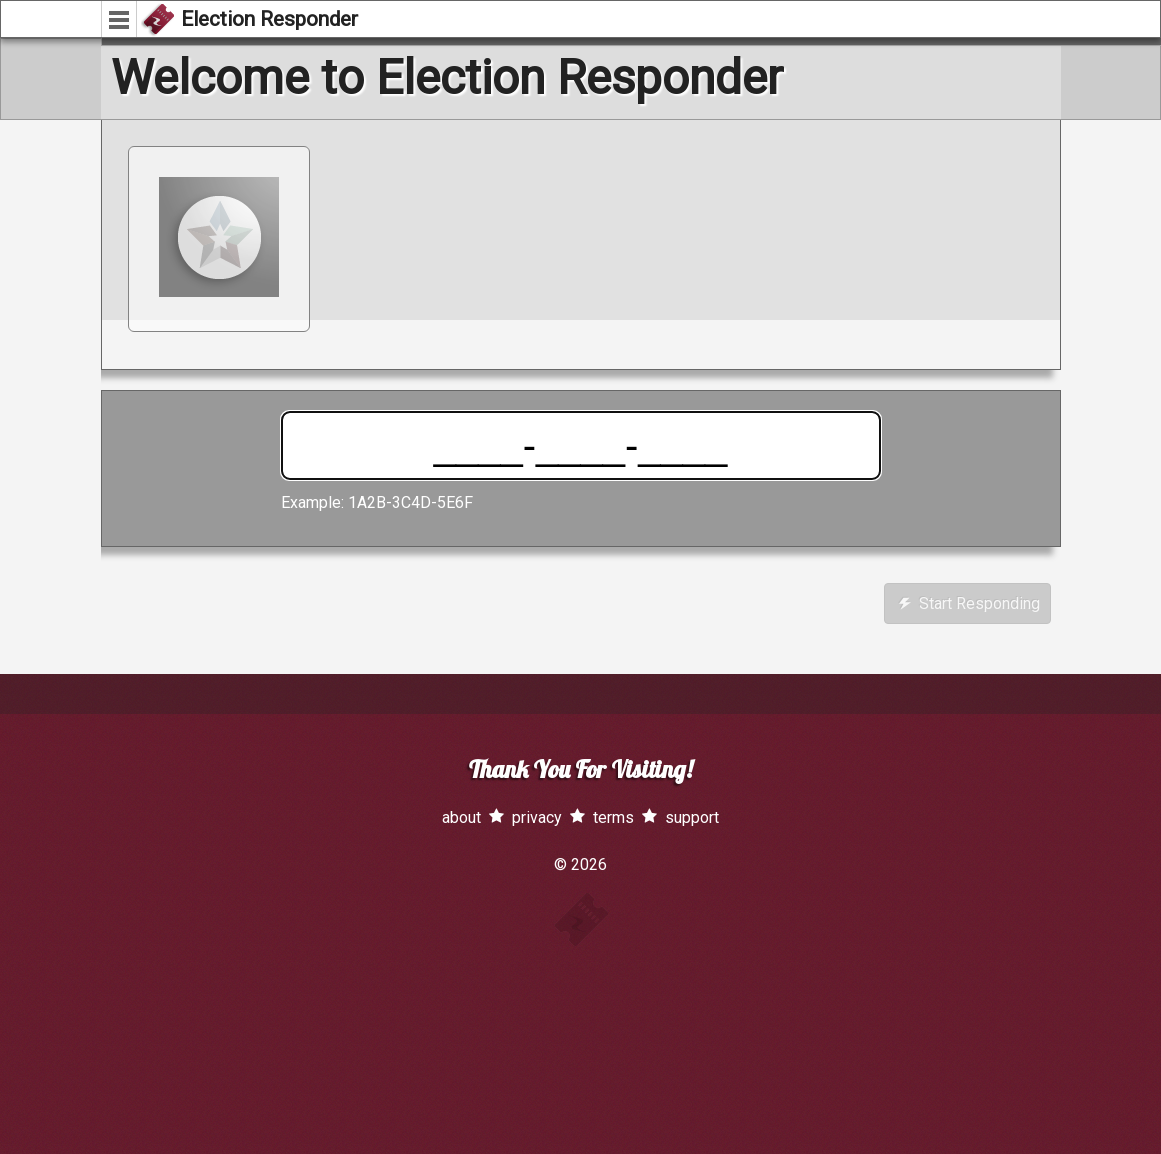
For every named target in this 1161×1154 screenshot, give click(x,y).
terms (613, 817)
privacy (537, 817)
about (461, 817)
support (692, 817)
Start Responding (969, 603)
